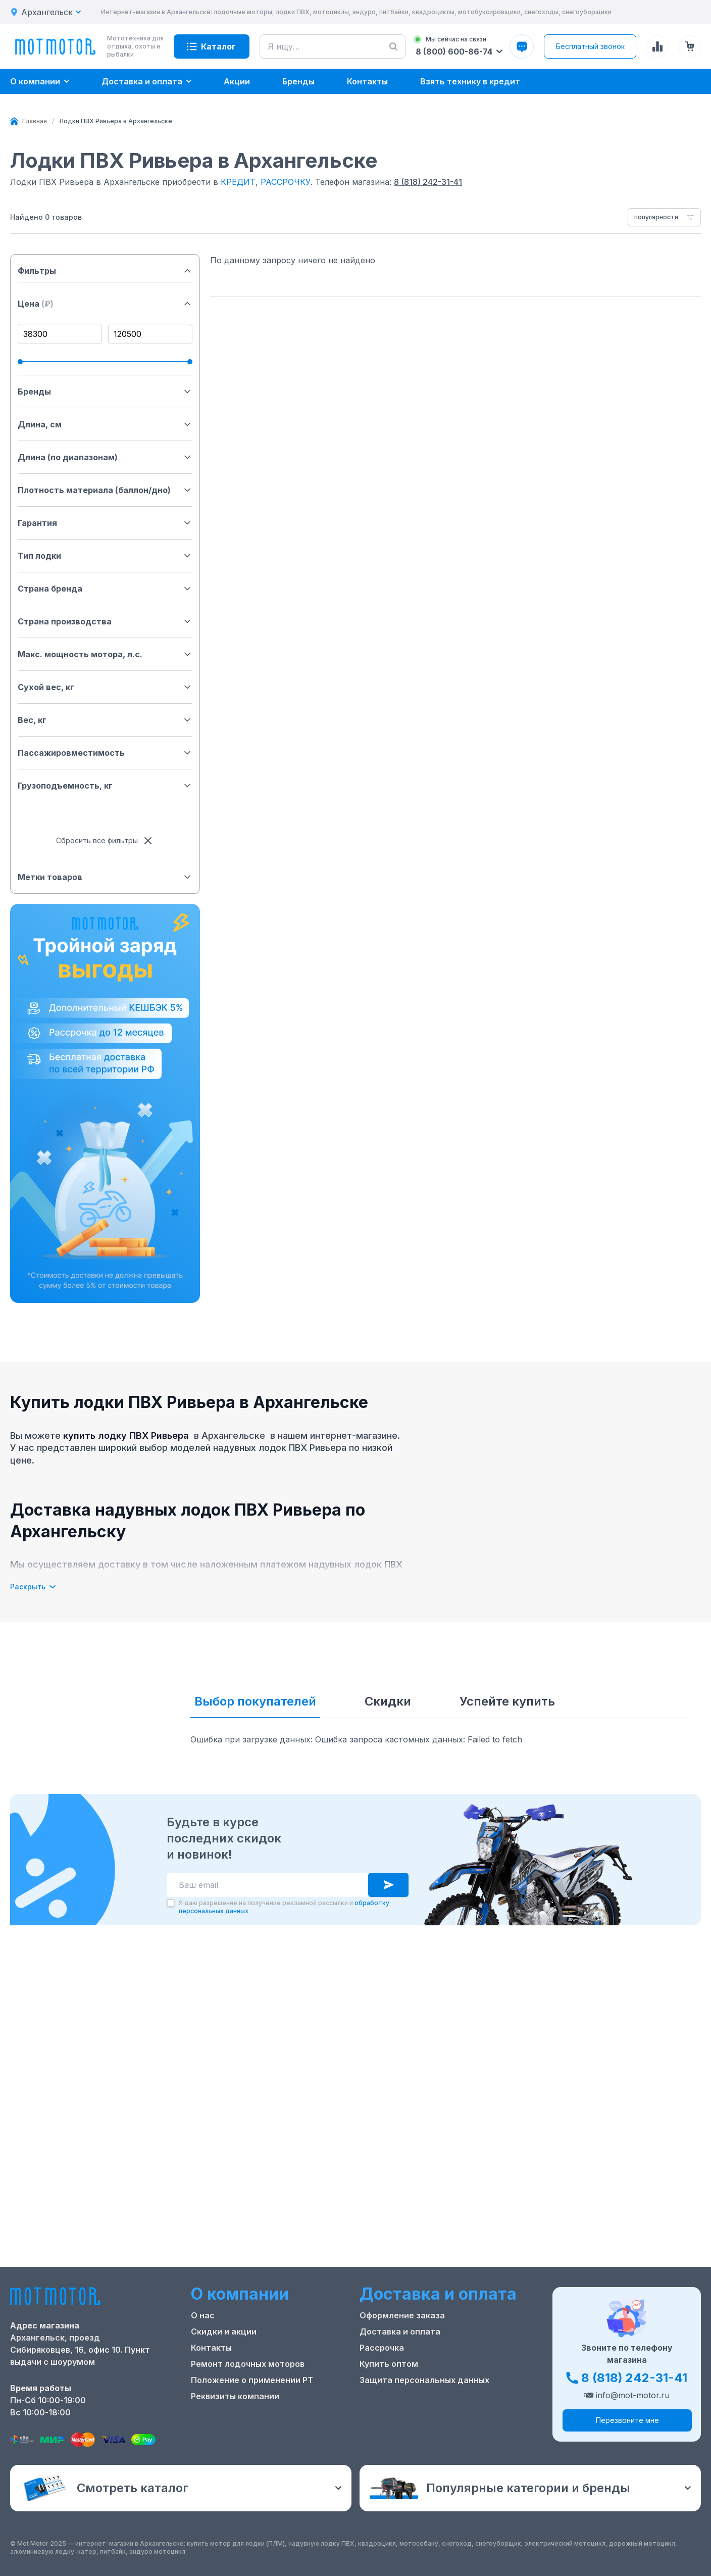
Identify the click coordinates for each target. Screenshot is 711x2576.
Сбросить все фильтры (105, 841)
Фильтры (105, 271)
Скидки (388, 1701)
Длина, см (105, 424)
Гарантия (105, 523)
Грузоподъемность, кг (105, 786)
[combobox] (664, 217)
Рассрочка (382, 2348)
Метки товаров (105, 877)
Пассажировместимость (105, 753)
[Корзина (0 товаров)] (690, 46)
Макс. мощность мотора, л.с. (105, 654)
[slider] (20, 361)
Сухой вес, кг (105, 687)
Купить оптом (389, 2364)
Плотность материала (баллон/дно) (105, 490)
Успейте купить (507, 1701)
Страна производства (105, 621)
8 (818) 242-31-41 (428, 182)
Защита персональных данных (424, 2380)
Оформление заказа (402, 2315)
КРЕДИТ (238, 182)
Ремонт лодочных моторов (247, 2364)
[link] (115, 121)
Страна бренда (105, 589)
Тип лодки (105, 556)
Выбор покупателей (255, 1701)
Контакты (211, 2348)
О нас (203, 2315)
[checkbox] (171, 1903)
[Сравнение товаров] (657, 46)
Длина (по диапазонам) (105, 457)
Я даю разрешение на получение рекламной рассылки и (284, 1907)
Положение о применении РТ (252, 2380)
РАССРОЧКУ (286, 182)
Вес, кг (105, 720)
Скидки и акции (224, 2331)
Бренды (105, 391)
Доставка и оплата (400, 2331)
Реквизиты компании (235, 2396)
